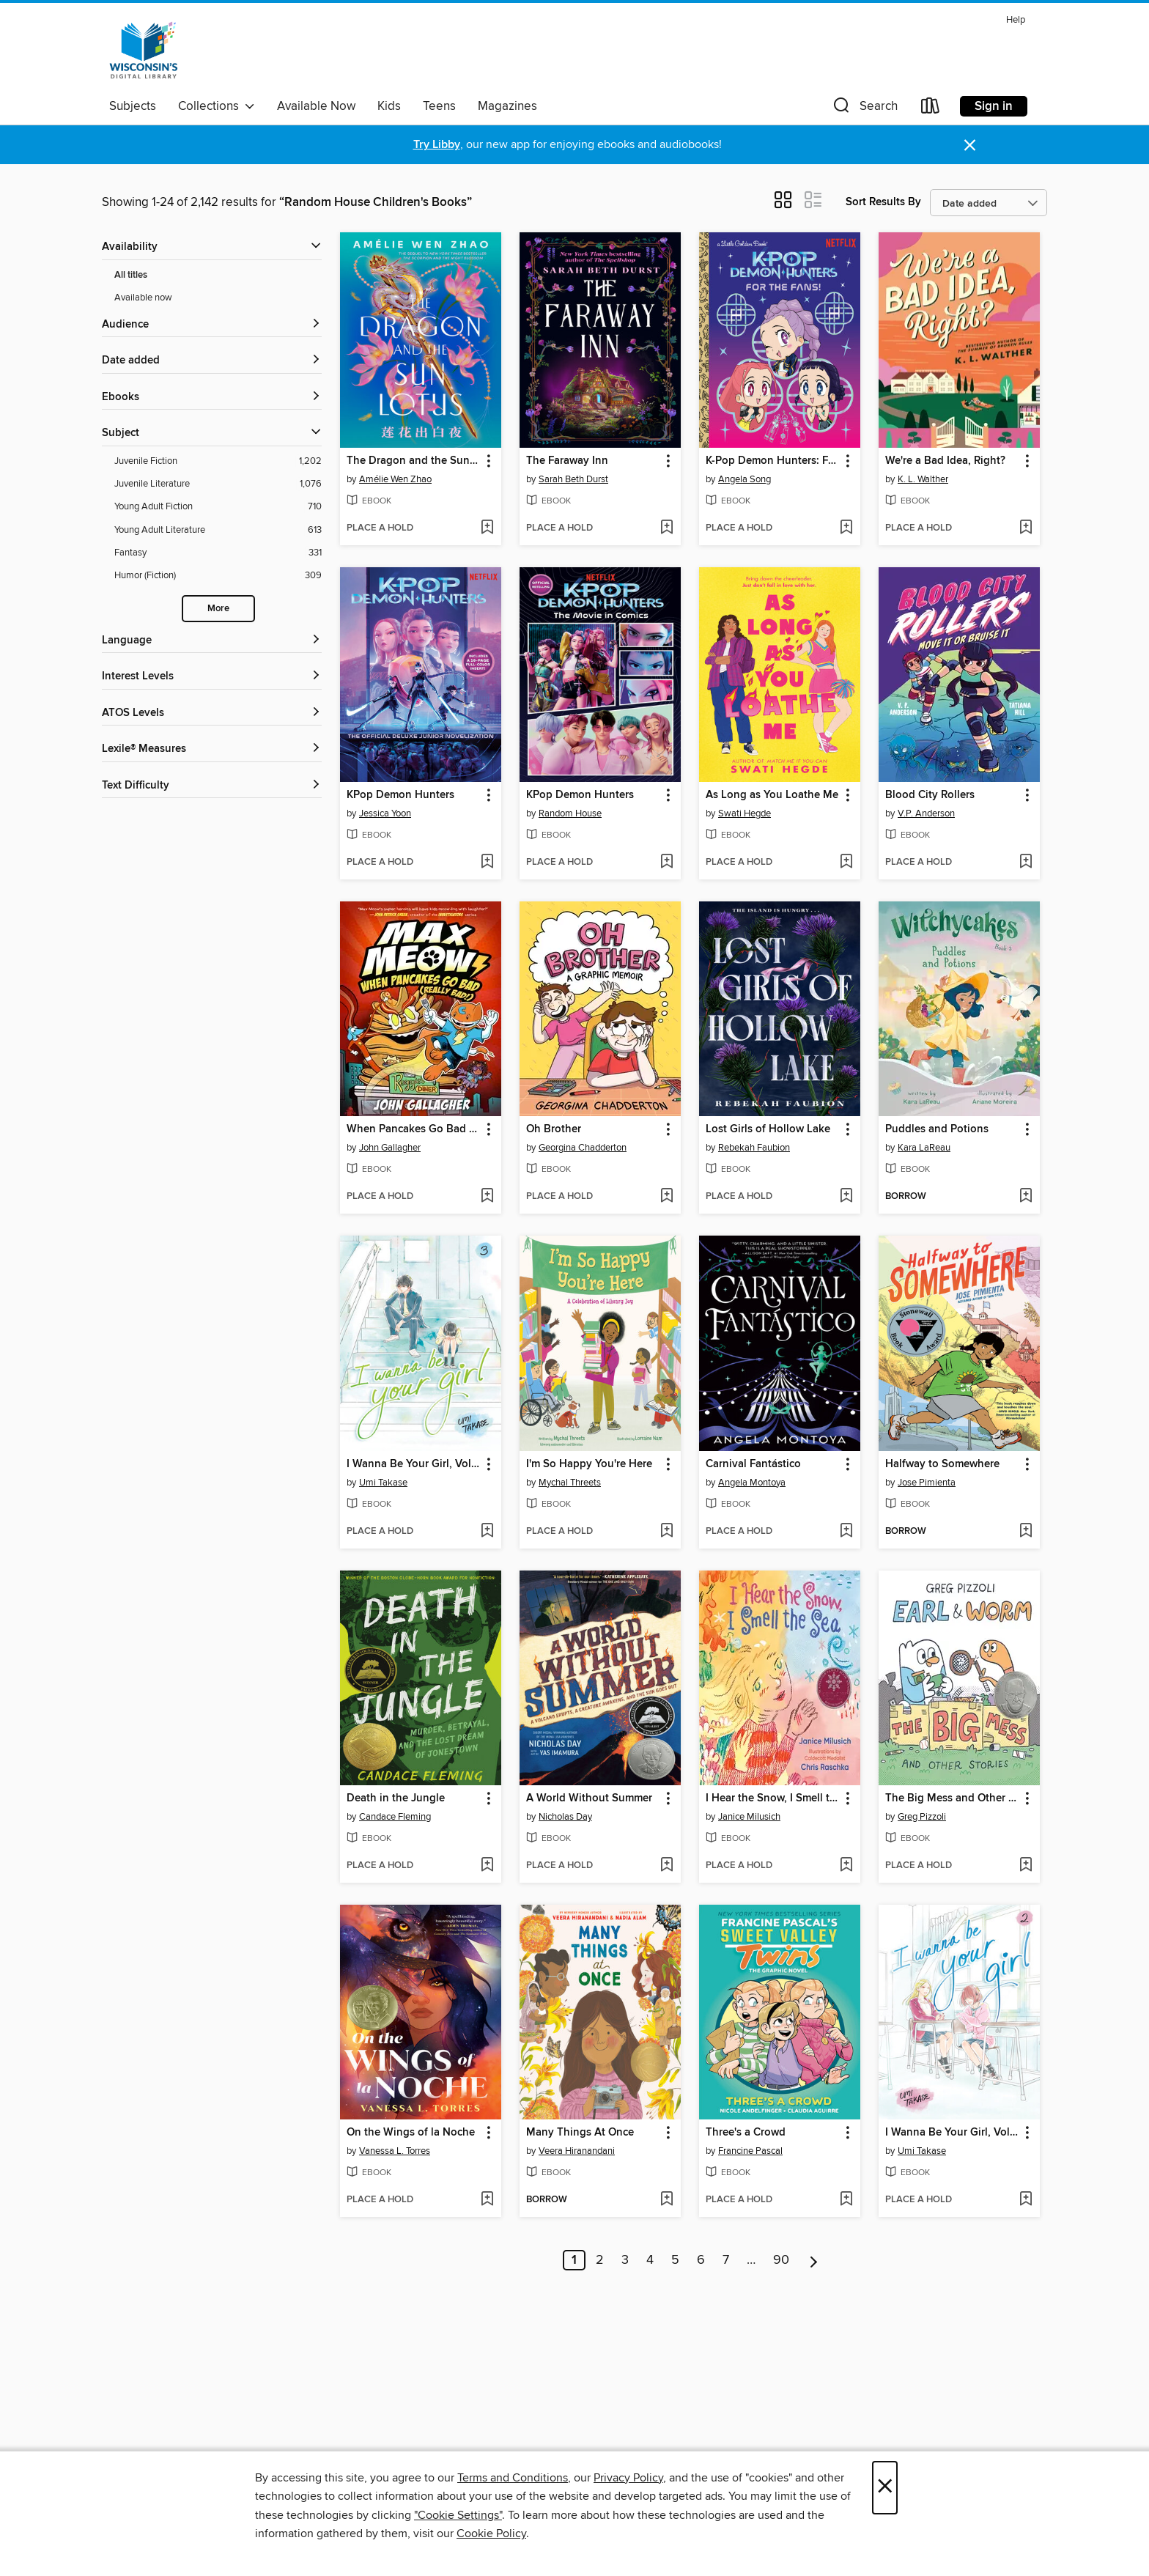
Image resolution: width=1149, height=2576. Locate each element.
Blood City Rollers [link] (930, 795)
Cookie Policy (491, 2533)
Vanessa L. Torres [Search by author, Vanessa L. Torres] (394, 2151)
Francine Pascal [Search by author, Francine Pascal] (750, 2151)
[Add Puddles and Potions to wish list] (1025, 1196)
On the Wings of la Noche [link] (411, 2132)
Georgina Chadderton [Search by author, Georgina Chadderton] (583, 1148)
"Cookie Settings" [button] (458, 2515)
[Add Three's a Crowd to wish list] (846, 2200)
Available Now (316, 106)
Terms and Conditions (512, 2477)
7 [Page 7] (726, 2260)
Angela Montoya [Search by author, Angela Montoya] (752, 1482)
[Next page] (813, 2260)
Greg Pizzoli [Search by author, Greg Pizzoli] (922, 1817)
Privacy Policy (628, 2477)
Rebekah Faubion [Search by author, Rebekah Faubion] (754, 1148)
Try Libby (436, 144)
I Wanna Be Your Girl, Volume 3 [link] (414, 1464)
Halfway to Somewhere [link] (942, 1464)
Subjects (132, 106)
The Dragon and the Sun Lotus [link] (414, 461)
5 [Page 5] (675, 2260)
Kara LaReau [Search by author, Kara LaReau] (924, 1148)
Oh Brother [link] (553, 1129)
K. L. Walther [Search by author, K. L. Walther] (923, 479)
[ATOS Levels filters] (212, 713)
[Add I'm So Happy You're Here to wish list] (666, 1531)
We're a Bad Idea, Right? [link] (945, 461)
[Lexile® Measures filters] (212, 749)
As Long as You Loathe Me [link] (772, 795)
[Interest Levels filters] (212, 676)
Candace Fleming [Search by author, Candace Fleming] (395, 1817)
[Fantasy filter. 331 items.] (218, 553)
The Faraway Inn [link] (567, 461)
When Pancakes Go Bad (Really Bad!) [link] (414, 1129)
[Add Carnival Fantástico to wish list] (846, 1531)
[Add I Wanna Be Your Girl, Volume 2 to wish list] (1025, 2200)
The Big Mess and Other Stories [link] (952, 1798)
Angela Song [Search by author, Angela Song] (744, 479)
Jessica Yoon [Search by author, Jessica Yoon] (385, 813)
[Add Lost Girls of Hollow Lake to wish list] (846, 1196)
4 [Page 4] (650, 2260)
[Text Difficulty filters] (212, 786)
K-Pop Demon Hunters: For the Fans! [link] (773, 461)
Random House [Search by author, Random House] (570, 813)
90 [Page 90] (781, 2260)
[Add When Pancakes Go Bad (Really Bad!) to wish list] (487, 1196)
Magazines (507, 106)
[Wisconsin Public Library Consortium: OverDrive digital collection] (143, 51)
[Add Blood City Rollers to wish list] (1025, 862)
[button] (864, 109)
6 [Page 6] (701, 2260)
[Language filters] (212, 641)
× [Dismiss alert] (970, 145)
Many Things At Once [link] (580, 2132)
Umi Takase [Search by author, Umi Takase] (383, 1482)
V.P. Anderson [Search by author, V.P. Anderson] (926, 813)
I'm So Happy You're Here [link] (589, 1464)
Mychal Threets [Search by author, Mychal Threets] (570, 1482)
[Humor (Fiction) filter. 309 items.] (218, 575)
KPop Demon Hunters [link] (400, 795)
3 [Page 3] (625, 2260)
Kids (389, 106)
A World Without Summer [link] (589, 1798)
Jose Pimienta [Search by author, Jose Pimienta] (927, 1482)
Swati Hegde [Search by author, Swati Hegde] (744, 813)
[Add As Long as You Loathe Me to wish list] (846, 862)
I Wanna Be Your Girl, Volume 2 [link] (952, 2132)
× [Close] (885, 2487)
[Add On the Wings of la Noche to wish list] (487, 2200)
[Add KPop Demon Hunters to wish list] (487, 862)
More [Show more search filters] (218, 608)
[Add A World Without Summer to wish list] (666, 1865)
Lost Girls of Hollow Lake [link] (768, 1129)
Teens (439, 106)
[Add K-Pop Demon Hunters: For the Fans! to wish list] (846, 528)
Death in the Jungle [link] (396, 1798)
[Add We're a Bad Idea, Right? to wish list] (1025, 528)
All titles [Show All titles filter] (130, 275)
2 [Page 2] (600, 2260)
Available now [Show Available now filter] (143, 297)
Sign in (994, 106)
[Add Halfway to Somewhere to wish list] (1025, 1531)
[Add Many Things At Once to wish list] (666, 2200)
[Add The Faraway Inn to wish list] (666, 528)
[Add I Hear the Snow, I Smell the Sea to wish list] (846, 1865)
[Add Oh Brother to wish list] (666, 1196)
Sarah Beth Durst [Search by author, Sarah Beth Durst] (573, 479)
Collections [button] (216, 106)
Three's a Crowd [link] (746, 2132)
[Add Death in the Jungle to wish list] (487, 1865)
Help (1015, 20)
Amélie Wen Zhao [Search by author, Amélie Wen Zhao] (395, 479)
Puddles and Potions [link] (937, 1129)
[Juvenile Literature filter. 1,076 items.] (218, 484)
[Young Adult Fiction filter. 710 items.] (218, 506)
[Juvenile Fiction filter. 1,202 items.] (218, 461)
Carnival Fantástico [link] (753, 1464)
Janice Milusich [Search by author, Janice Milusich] (749, 1817)
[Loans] (931, 109)
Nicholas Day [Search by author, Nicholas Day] (565, 1817)
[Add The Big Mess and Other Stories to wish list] (1025, 1865)
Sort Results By (883, 202)
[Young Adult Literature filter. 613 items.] (218, 530)
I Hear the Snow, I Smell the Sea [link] (773, 1798)
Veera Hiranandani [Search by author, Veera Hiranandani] (577, 2151)
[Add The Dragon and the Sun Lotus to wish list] (487, 528)
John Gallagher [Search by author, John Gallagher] (390, 1148)
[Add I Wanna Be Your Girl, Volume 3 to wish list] (487, 1531)
